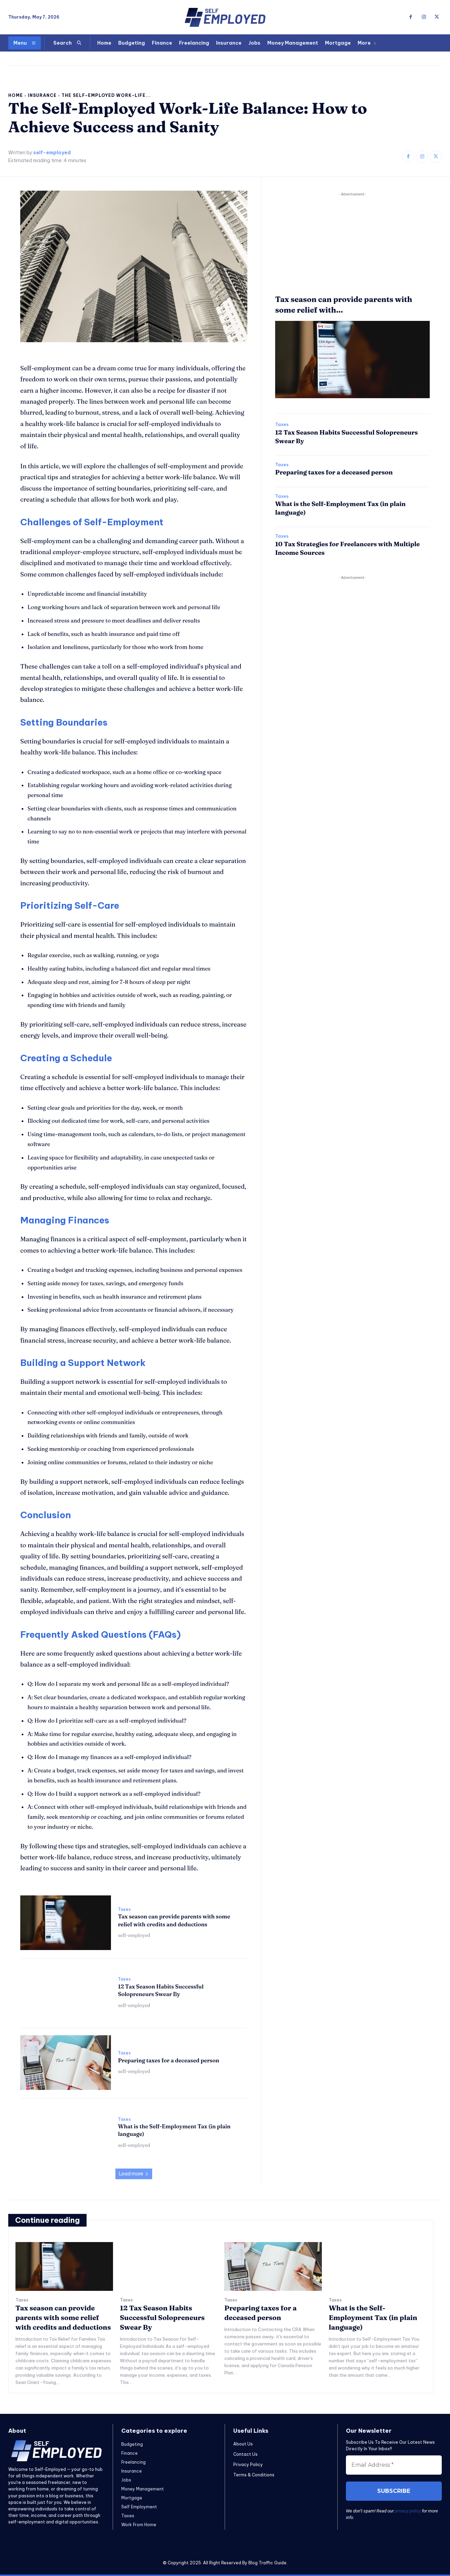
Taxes (124, 1909)
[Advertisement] (352, 246)
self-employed (52, 153)
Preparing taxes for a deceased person (168, 2060)
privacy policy (408, 2510)
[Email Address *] (394, 2465)
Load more (134, 2174)
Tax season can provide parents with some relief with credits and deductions (63, 2317)
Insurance (42, 95)
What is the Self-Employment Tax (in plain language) (373, 2317)
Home (15, 95)
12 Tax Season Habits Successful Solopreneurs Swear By (160, 1990)
